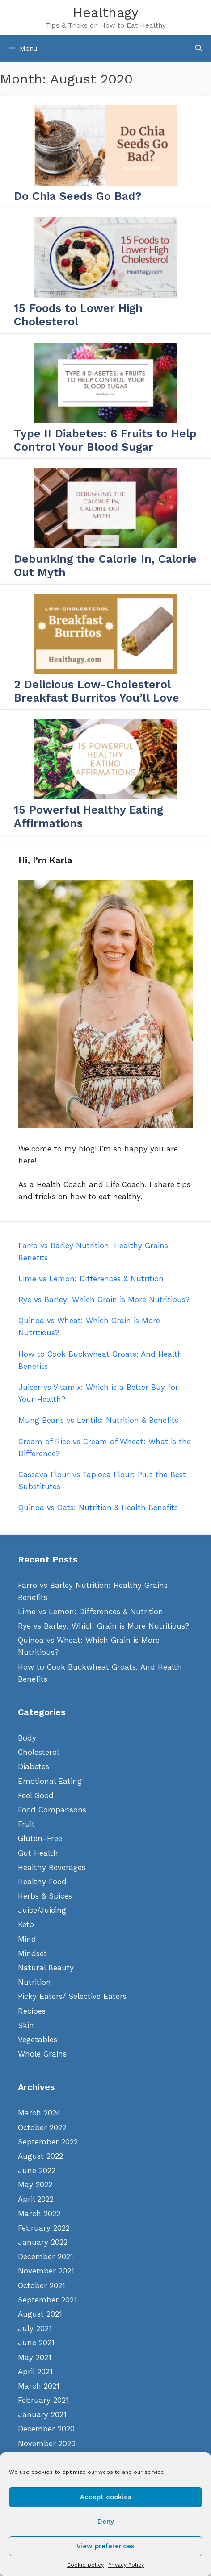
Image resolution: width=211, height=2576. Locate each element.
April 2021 (35, 2371)
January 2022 (43, 2242)
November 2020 (47, 2443)
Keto (26, 1924)
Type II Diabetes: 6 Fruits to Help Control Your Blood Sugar (105, 440)
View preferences (105, 2546)
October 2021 (41, 2285)
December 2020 (46, 2428)
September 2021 (47, 2299)
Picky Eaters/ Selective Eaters (72, 1996)
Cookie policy (85, 2565)
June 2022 (36, 2170)
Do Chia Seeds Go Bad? (78, 196)
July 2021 (35, 2328)
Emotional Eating (50, 1781)
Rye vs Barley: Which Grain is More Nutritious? (103, 1625)
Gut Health (38, 1853)
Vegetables (37, 2039)
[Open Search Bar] (198, 48)
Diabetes (33, 1766)
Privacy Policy (126, 2565)
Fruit (26, 1824)
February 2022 (44, 2227)
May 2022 (35, 2184)
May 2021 (34, 2357)
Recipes (32, 2011)
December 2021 (45, 2256)
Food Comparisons (52, 1809)
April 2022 (36, 2198)
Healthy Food (42, 1881)
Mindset (32, 1953)
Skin (26, 2025)
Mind (27, 1939)
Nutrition (34, 1982)
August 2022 (40, 2156)
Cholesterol (38, 1752)
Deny (105, 2522)
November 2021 (46, 2270)
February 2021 (43, 2400)
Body (27, 1737)
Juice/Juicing (42, 1910)
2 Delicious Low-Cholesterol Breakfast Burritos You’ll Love (96, 691)
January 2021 (42, 2414)
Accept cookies (105, 2497)
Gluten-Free (40, 1838)
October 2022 (42, 2127)
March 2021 (38, 2385)
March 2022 (39, 2213)
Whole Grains (42, 2053)
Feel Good (36, 1795)
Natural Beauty (46, 1967)
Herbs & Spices (45, 1895)
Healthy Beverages (51, 1867)
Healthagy (105, 12)
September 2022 (48, 2141)
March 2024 (39, 2112)
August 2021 (40, 2314)
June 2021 (36, 2342)
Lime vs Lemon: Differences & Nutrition (90, 1611)
